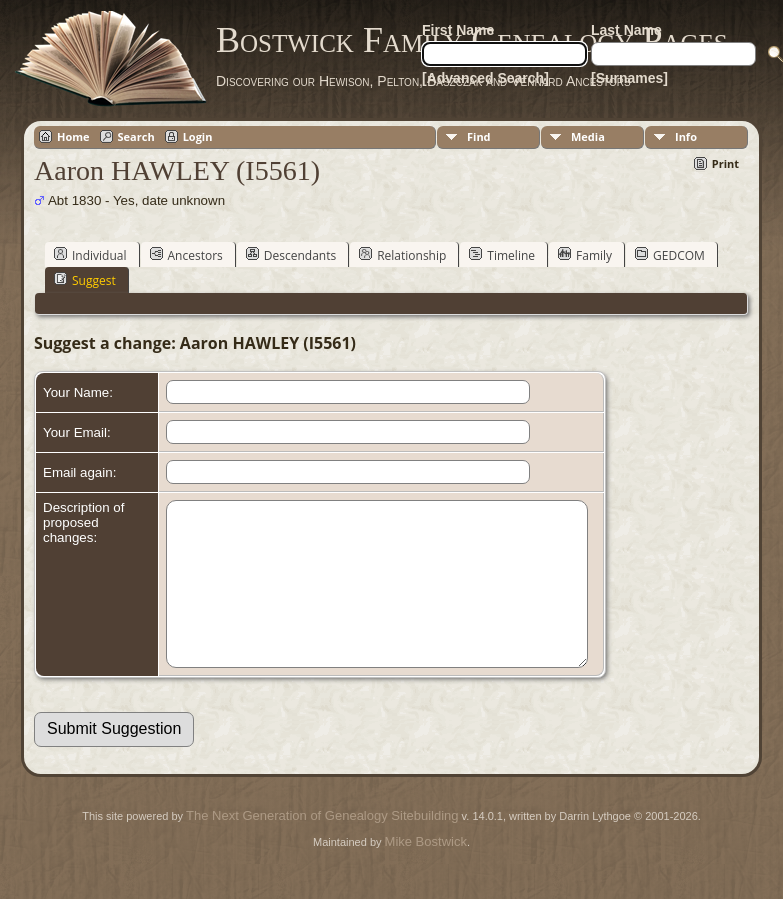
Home (73, 136)
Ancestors (186, 255)
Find (479, 136)
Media (588, 136)
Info (686, 136)
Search (136, 136)
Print (725, 163)
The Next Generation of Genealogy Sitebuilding (322, 845)
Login (198, 136)
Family (585, 255)
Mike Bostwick (426, 871)
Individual (90, 255)
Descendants (291, 255)
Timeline (502, 255)
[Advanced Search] (485, 78)
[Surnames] (629, 78)
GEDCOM (670, 255)
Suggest (85, 280)
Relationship (402, 255)
